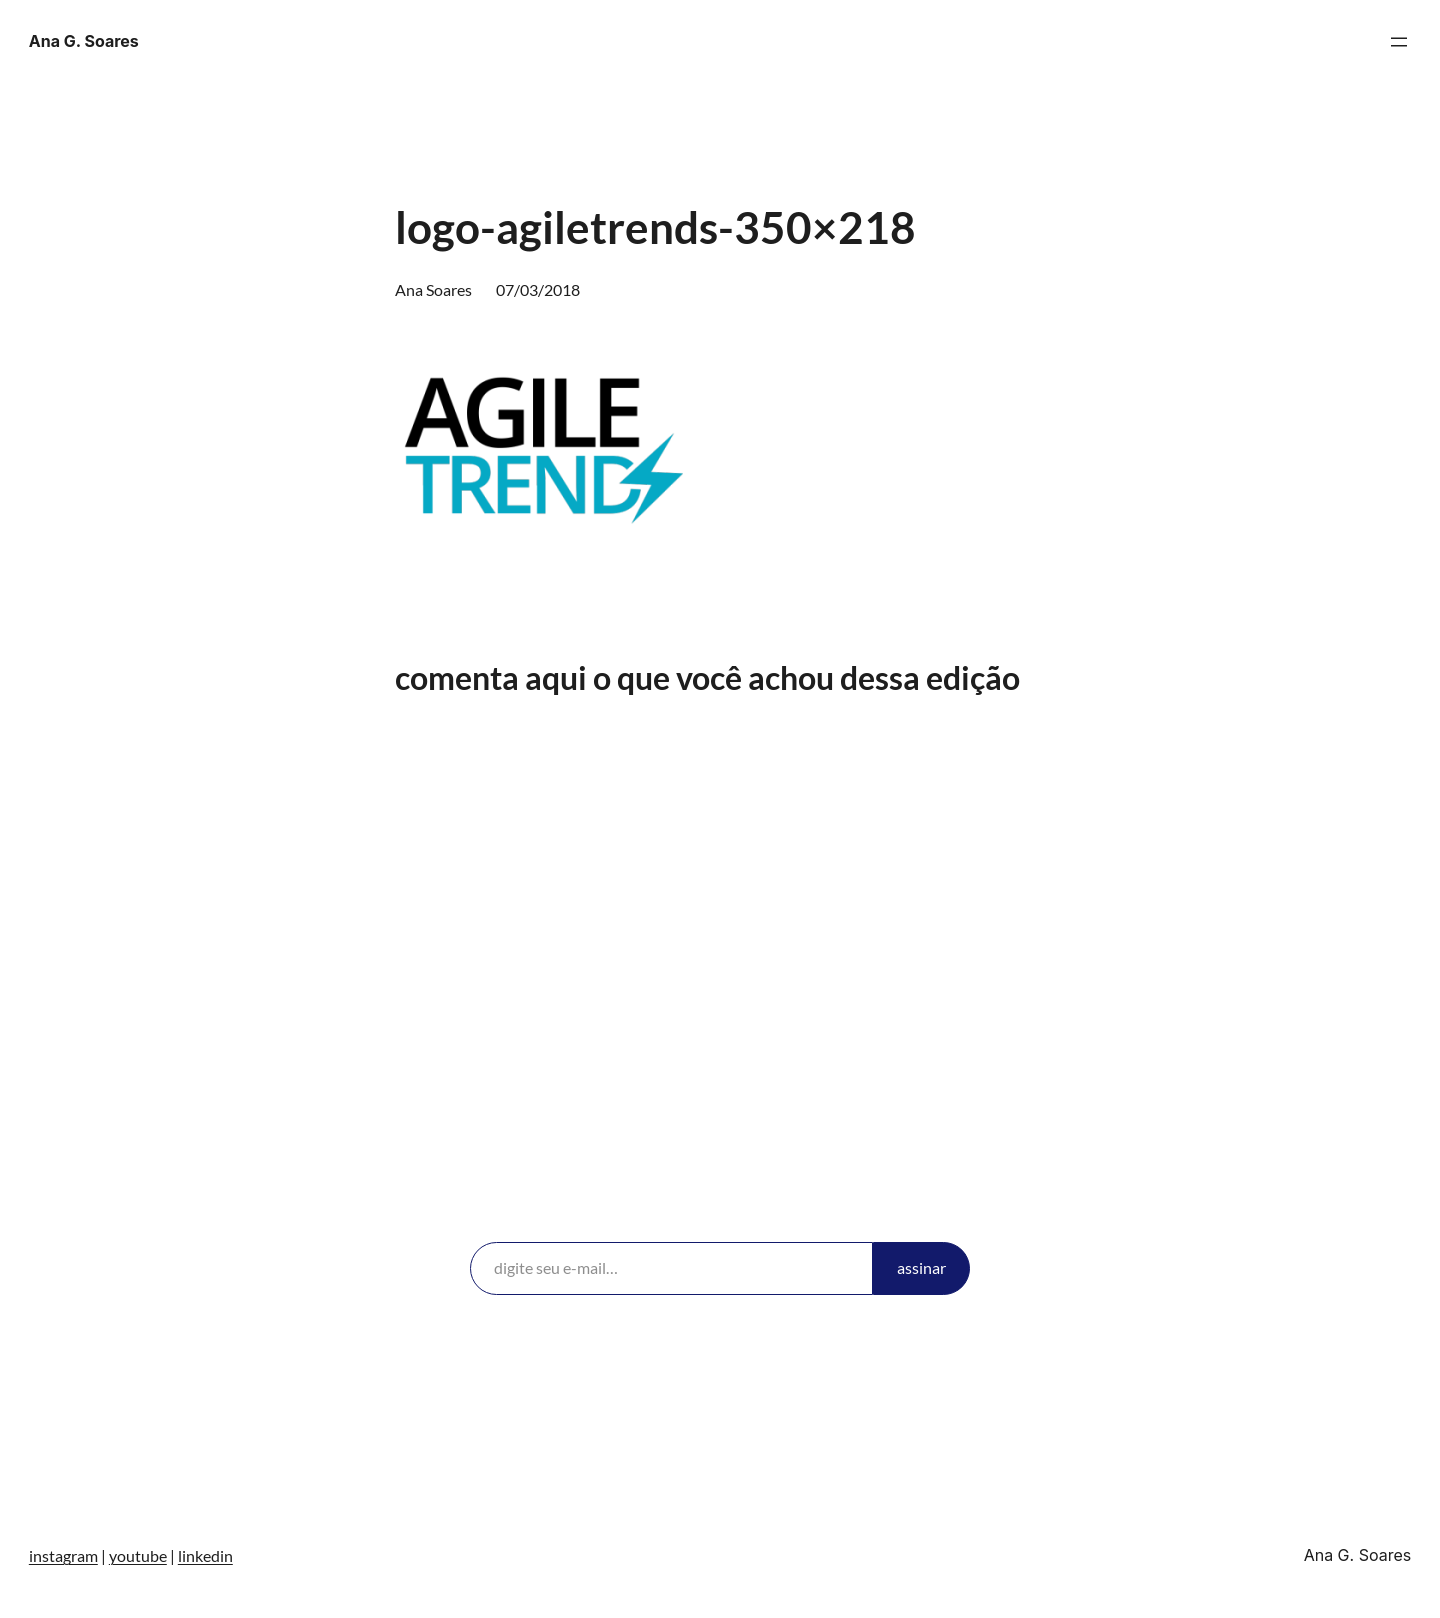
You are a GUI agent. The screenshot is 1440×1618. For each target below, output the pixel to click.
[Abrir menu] (1399, 42)
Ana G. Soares (84, 41)
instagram (63, 1555)
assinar (921, 1267)
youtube (138, 1555)
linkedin (205, 1555)
